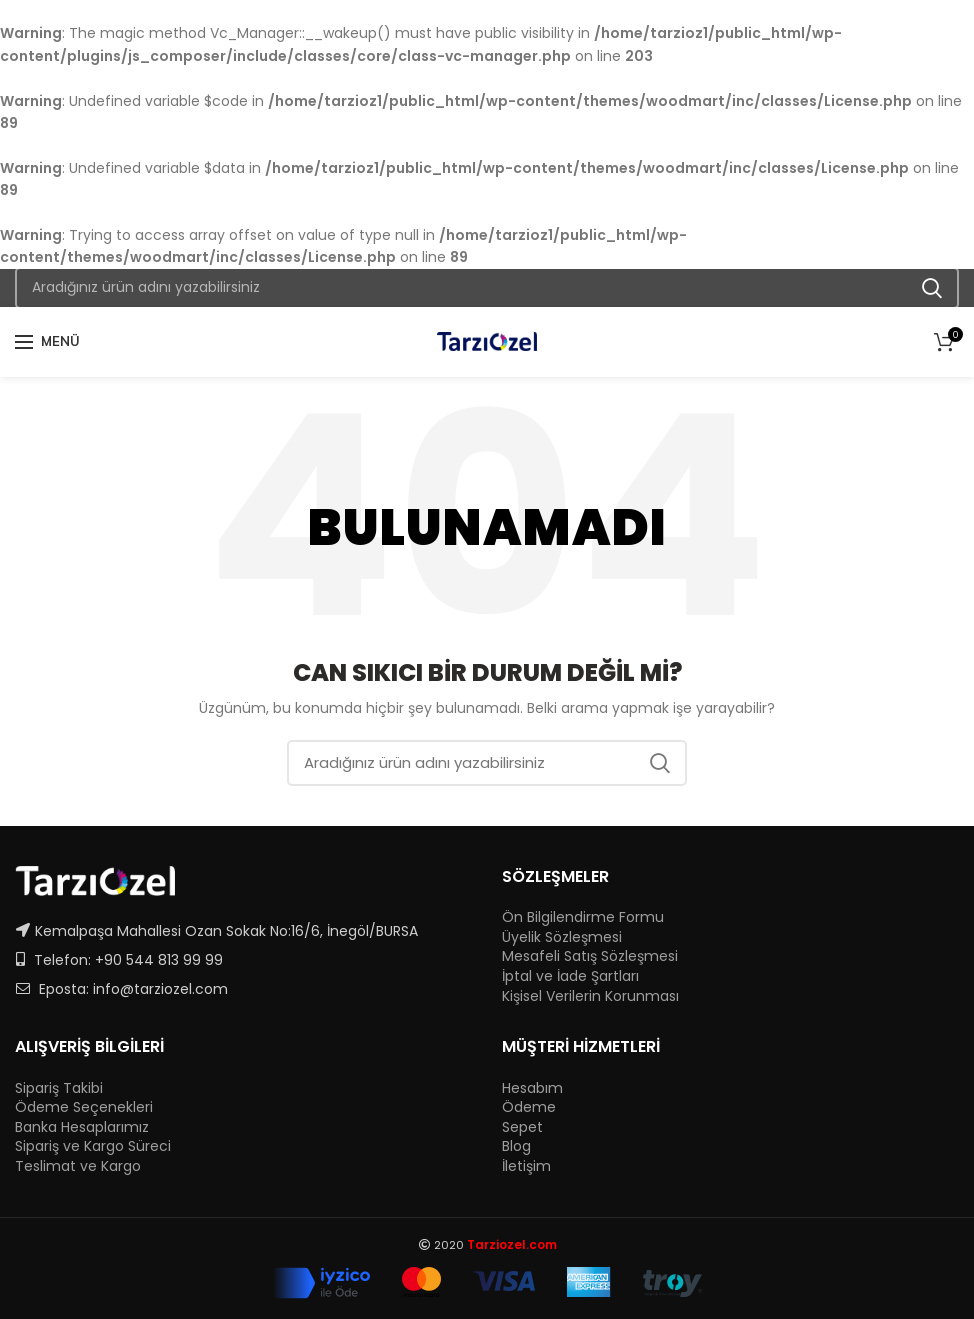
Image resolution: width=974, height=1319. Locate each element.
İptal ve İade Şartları (570, 976)
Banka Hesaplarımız (82, 1127)
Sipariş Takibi (59, 1088)
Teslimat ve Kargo (78, 1166)
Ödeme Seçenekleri (84, 1107)
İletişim (526, 1166)
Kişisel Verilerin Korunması (590, 996)
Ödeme (529, 1107)
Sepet (522, 1127)
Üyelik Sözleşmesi (562, 937)
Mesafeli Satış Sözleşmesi (590, 956)
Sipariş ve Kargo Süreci (93, 1146)
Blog (516, 1146)
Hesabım (532, 1088)
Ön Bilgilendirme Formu (583, 917)
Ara (932, 288)
